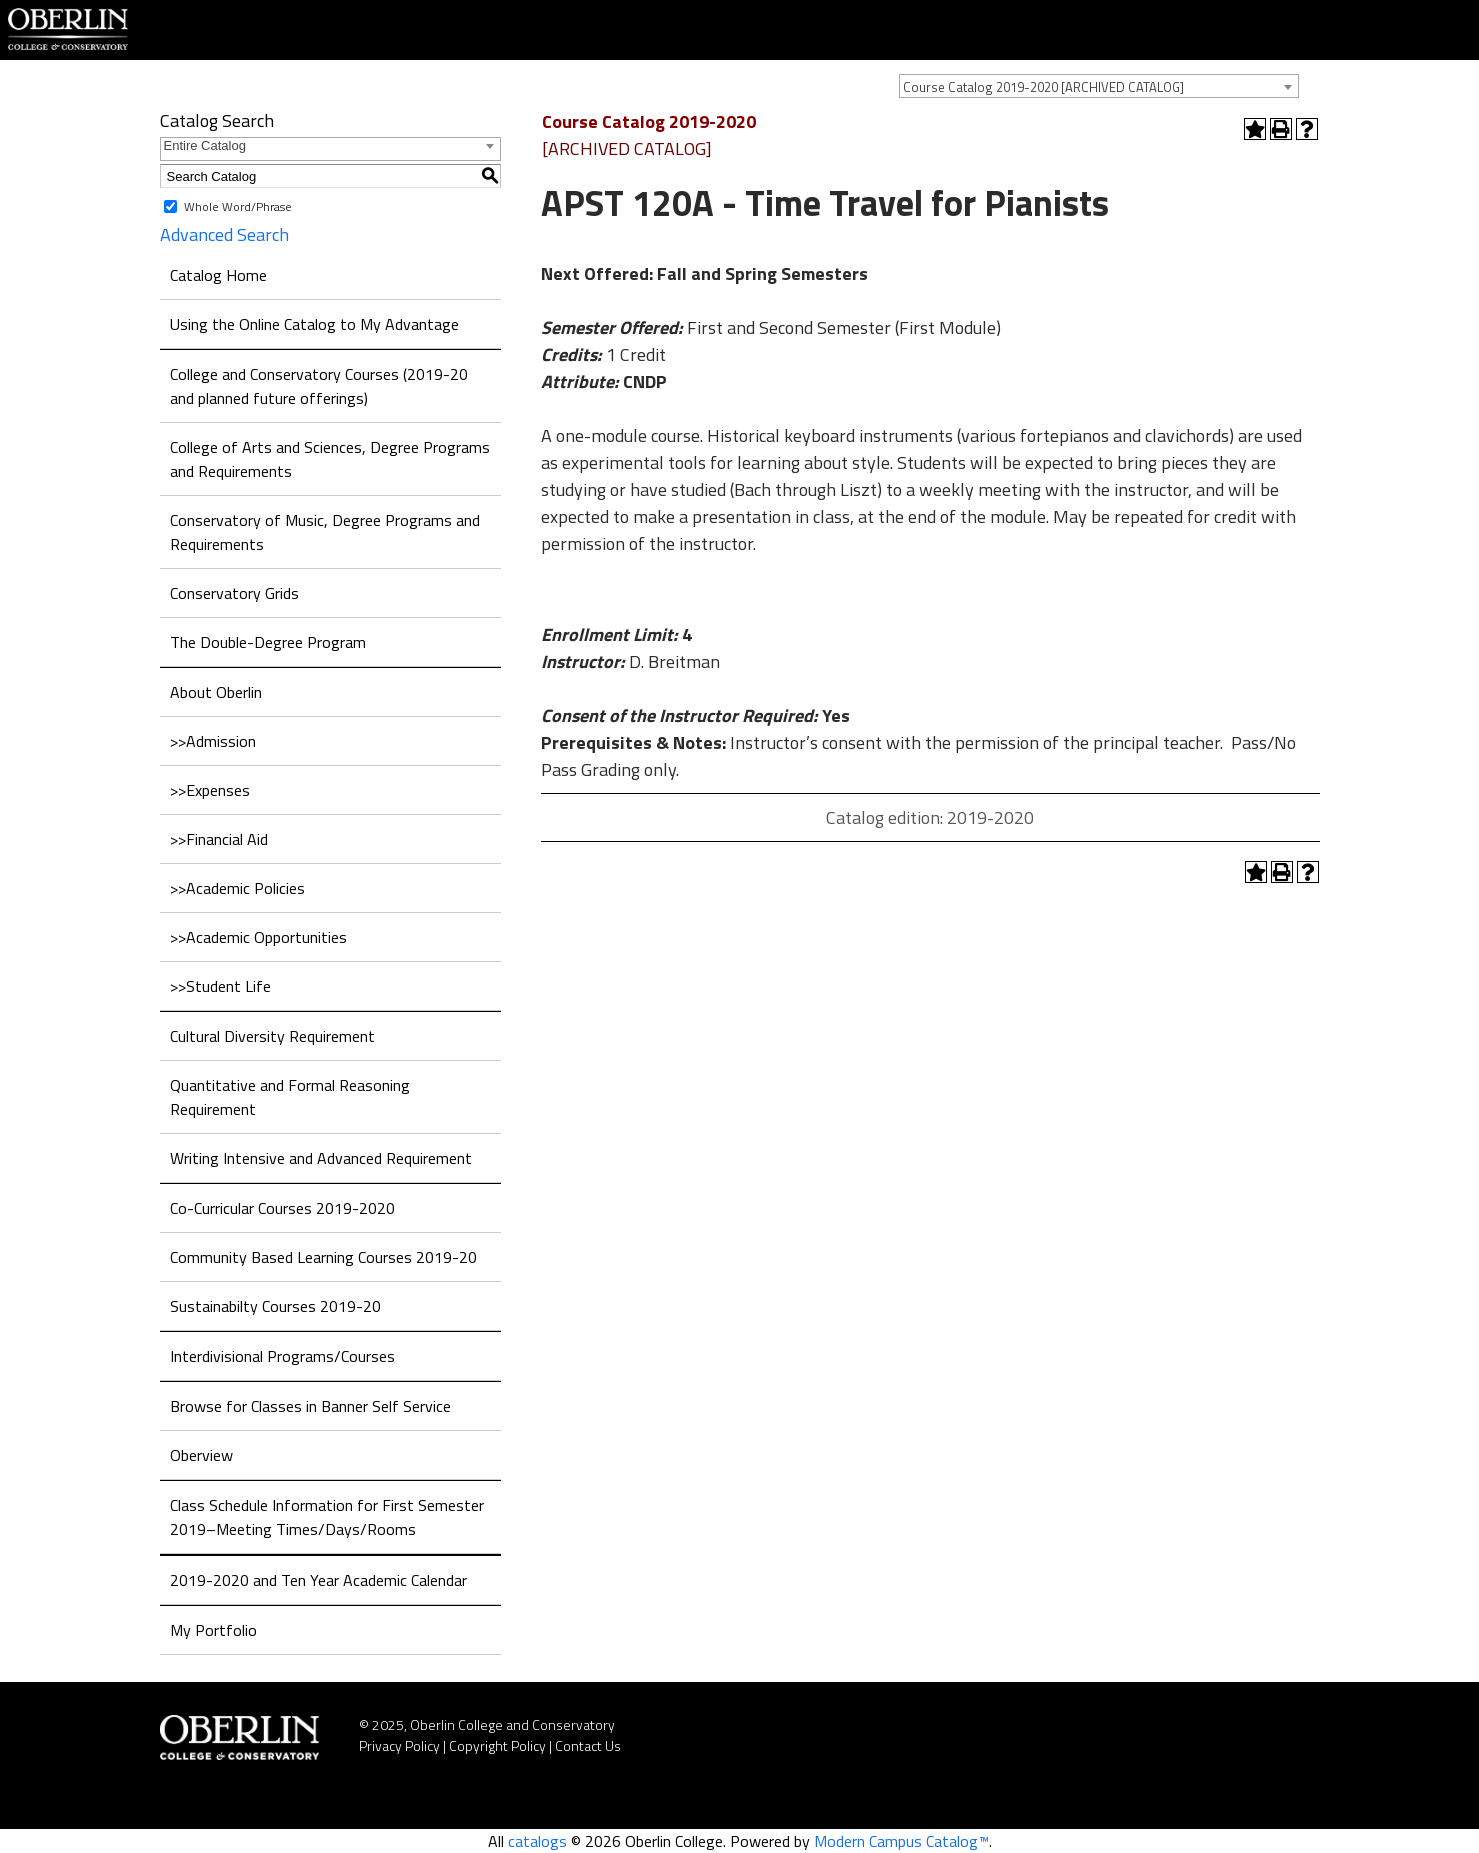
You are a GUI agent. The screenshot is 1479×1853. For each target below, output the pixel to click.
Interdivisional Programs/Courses (282, 1356)
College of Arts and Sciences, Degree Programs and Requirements (330, 459)
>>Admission (213, 741)
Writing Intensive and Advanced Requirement (321, 1158)
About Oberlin (216, 692)
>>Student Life (220, 986)
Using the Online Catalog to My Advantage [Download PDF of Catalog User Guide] (314, 324)
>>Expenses (210, 790)
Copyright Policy (497, 1745)
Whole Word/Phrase (238, 206)
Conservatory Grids (234, 593)
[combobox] (1099, 86)
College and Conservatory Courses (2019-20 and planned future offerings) (319, 386)
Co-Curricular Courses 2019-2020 (282, 1208)
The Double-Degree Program (268, 642)
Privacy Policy (399, 1745)
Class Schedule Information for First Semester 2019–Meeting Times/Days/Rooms (327, 1517)
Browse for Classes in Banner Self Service (310, 1406)
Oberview (201, 1455)
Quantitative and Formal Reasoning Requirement (290, 1097)
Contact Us (588, 1745)
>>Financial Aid (219, 839)
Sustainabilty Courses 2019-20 (275, 1306)
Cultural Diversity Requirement (272, 1036)
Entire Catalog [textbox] (205, 145)
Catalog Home (218, 275)
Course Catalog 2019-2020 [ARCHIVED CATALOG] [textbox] (1043, 87)
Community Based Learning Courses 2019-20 (323, 1257)
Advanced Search (224, 234)
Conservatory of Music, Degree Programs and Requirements (325, 532)
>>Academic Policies (237, 888)
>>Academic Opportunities (258, 937)
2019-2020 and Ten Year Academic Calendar (318, 1580)
